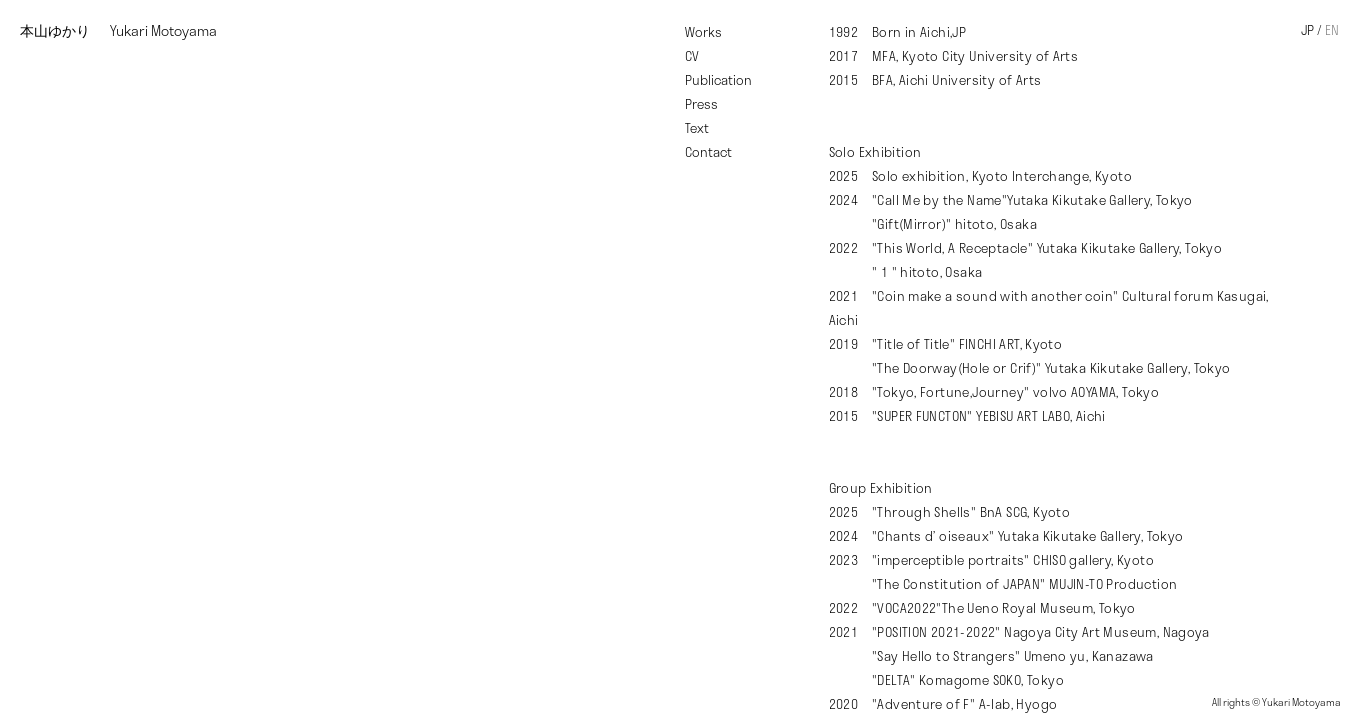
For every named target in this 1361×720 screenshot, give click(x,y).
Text (697, 128)
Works (703, 32)
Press (701, 104)
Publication (718, 80)
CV (692, 56)
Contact (708, 152)
